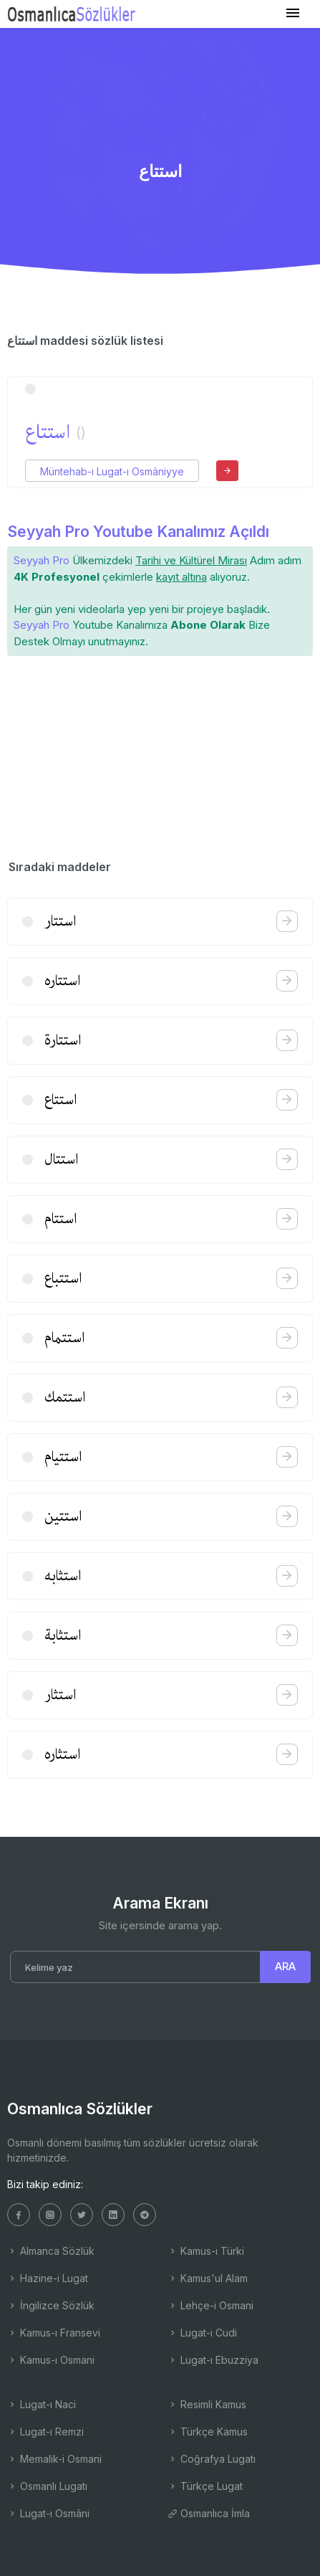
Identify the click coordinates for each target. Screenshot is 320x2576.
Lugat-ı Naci (41, 2404)
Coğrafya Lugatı (212, 2459)
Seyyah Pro (41, 560)
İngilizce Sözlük (50, 2305)
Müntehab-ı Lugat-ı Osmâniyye (112, 471)
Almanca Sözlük (50, 2251)
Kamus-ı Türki (206, 2251)
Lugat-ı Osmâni (48, 2513)
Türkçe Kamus (208, 2431)
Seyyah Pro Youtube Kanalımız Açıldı (138, 532)
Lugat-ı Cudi (202, 2333)
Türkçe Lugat (205, 2486)
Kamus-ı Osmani (50, 2360)
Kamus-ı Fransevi (53, 2333)
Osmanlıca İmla (209, 2513)
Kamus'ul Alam (208, 2278)
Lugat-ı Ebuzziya (213, 2360)
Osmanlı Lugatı (47, 2486)
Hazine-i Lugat (47, 2278)
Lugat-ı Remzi (45, 2431)
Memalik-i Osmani (54, 2459)
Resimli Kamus (207, 2404)
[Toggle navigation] (292, 13)
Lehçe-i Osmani (210, 2305)
